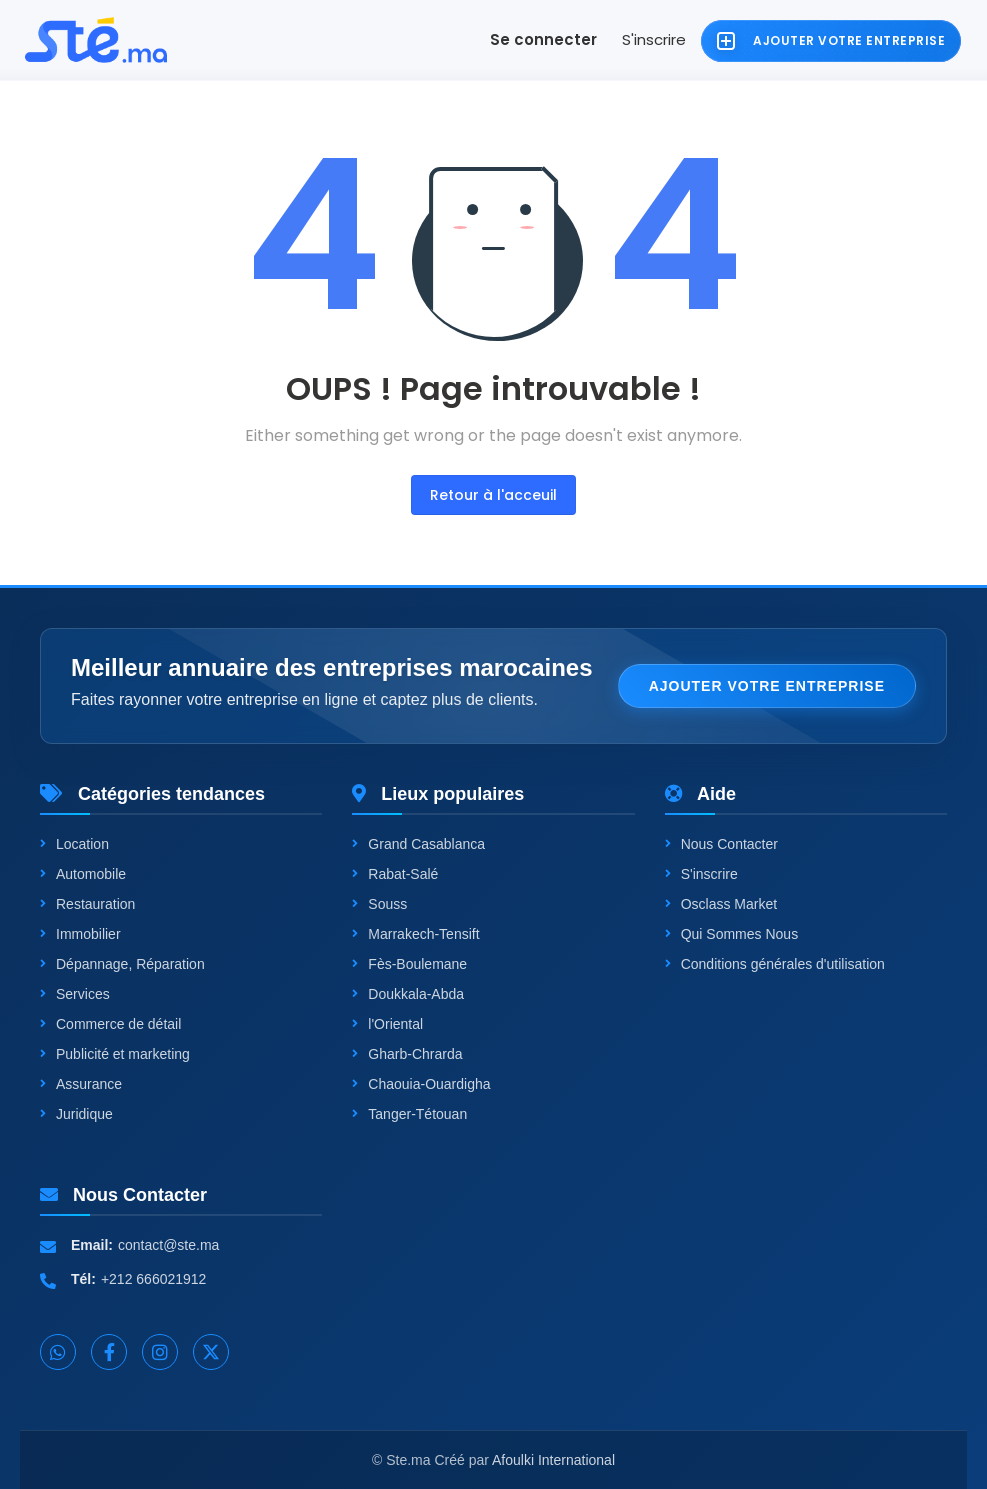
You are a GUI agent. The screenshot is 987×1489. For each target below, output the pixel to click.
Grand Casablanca (418, 844)
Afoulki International (553, 1460)
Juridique (76, 1114)
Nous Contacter (721, 844)
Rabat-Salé (395, 874)
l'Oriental (387, 1024)
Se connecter (543, 39)
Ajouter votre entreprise (767, 686)
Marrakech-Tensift (415, 934)
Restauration (87, 904)
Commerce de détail (110, 1024)
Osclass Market (721, 904)
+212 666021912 (154, 1279)
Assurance (81, 1084)
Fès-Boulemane (409, 964)
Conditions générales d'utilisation (775, 964)
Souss (379, 904)
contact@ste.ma (168, 1245)
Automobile (83, 874)
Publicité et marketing (115, 1054)
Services (75, 994)
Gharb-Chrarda (407, 1054)
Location (74, 844)
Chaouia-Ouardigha (421, 1084)
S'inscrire (654, 39)
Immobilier (80, 934)
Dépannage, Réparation (122, 964)
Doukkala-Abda (408, 994)
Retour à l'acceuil (493, 495)
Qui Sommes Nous (731, 934)
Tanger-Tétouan (409, 1114)
